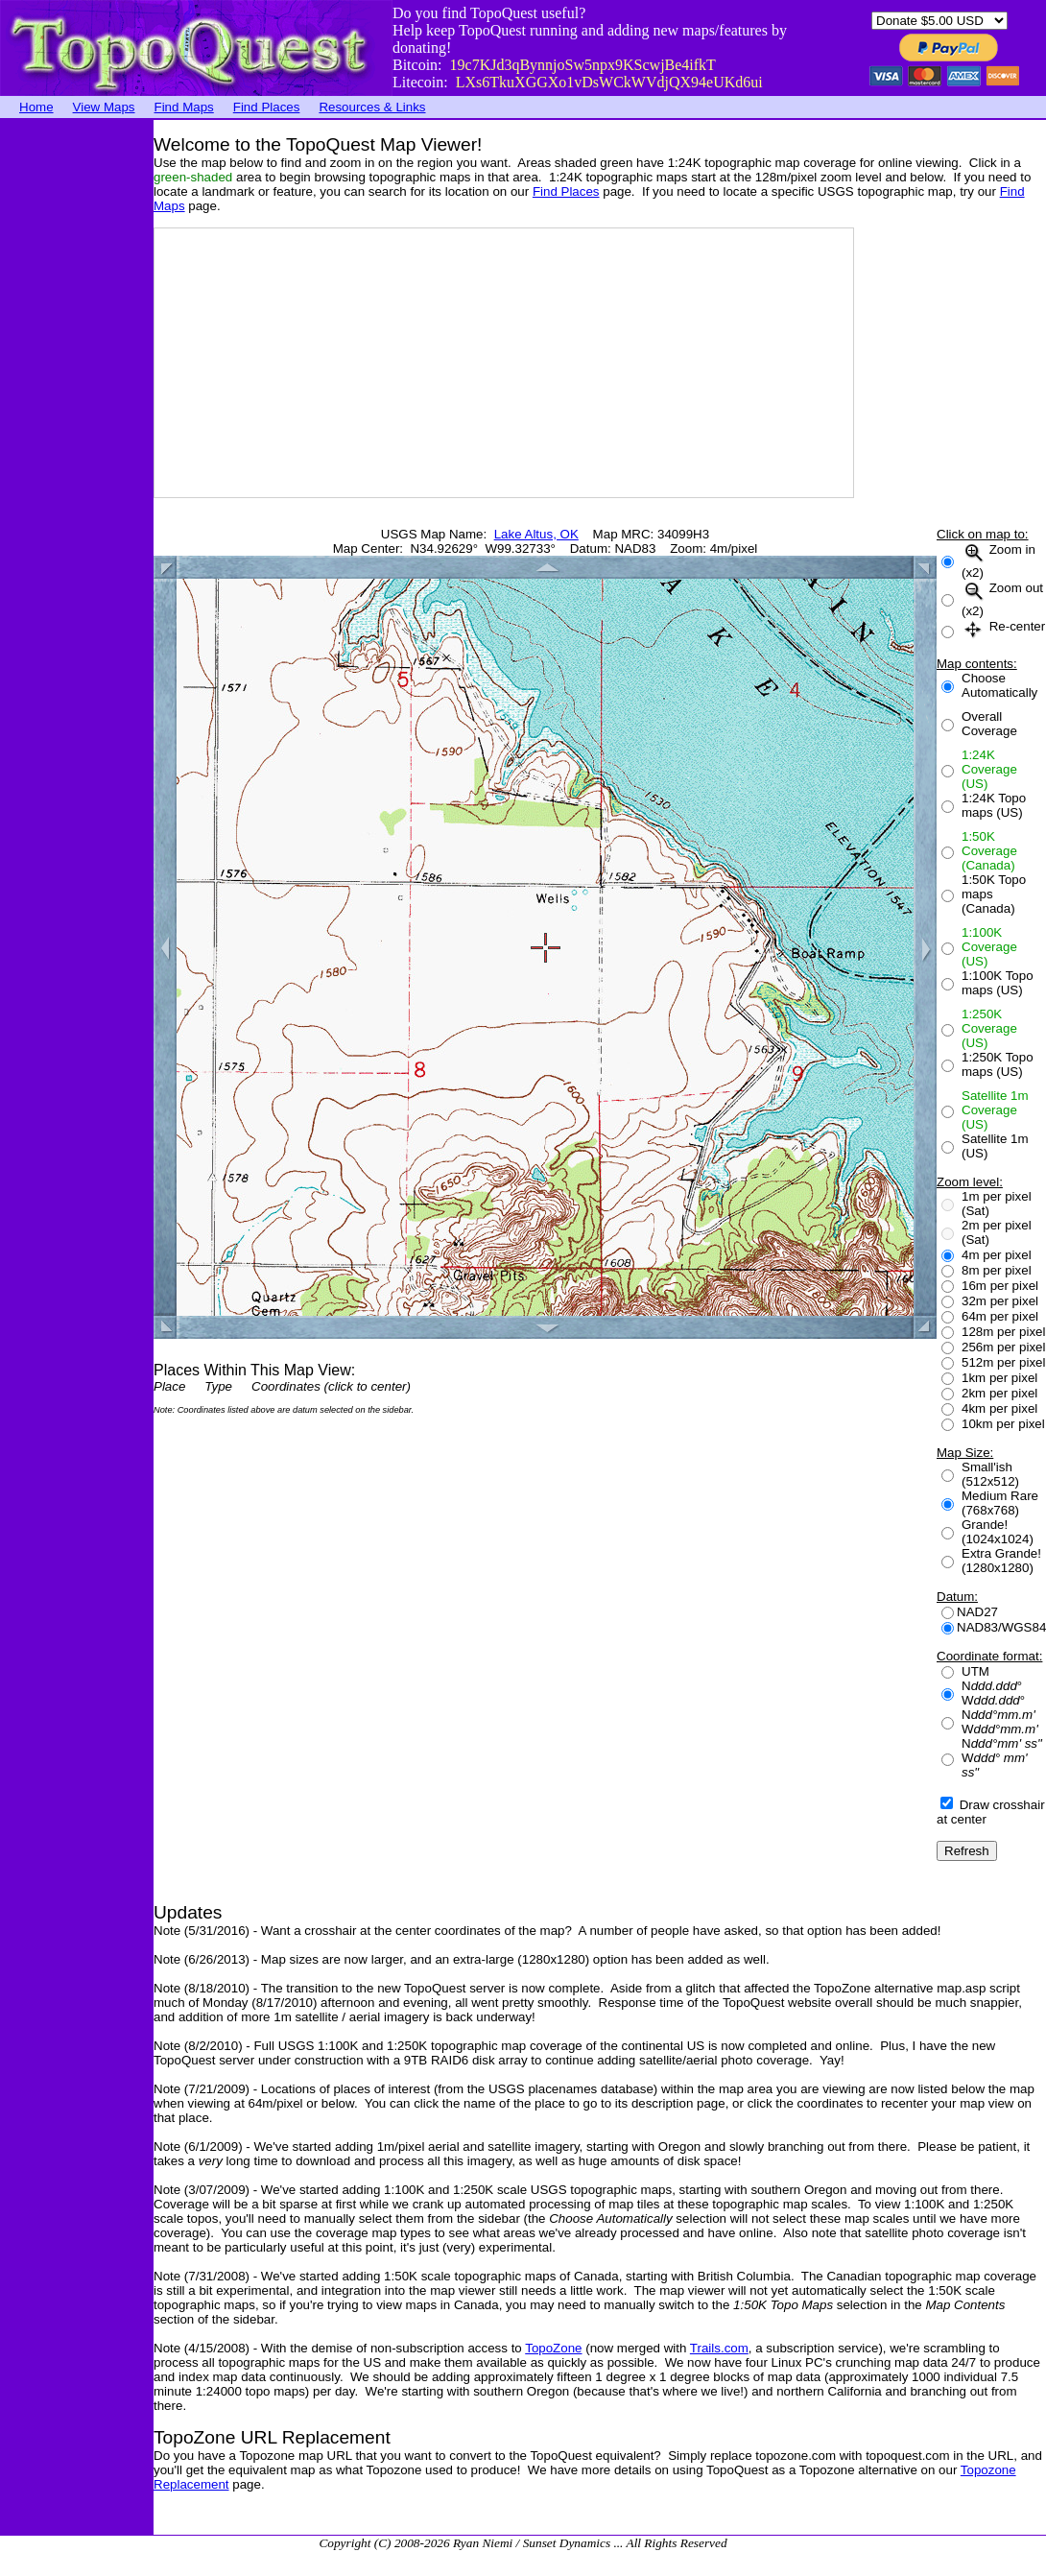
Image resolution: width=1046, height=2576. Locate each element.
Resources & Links (372, 107)
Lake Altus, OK (536, 534)
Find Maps (184, 107)
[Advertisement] (77, 408)
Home (36, 107)
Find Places (266, 107)
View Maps (104, 107)
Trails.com (719, 2348)
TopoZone (553, 2348)
